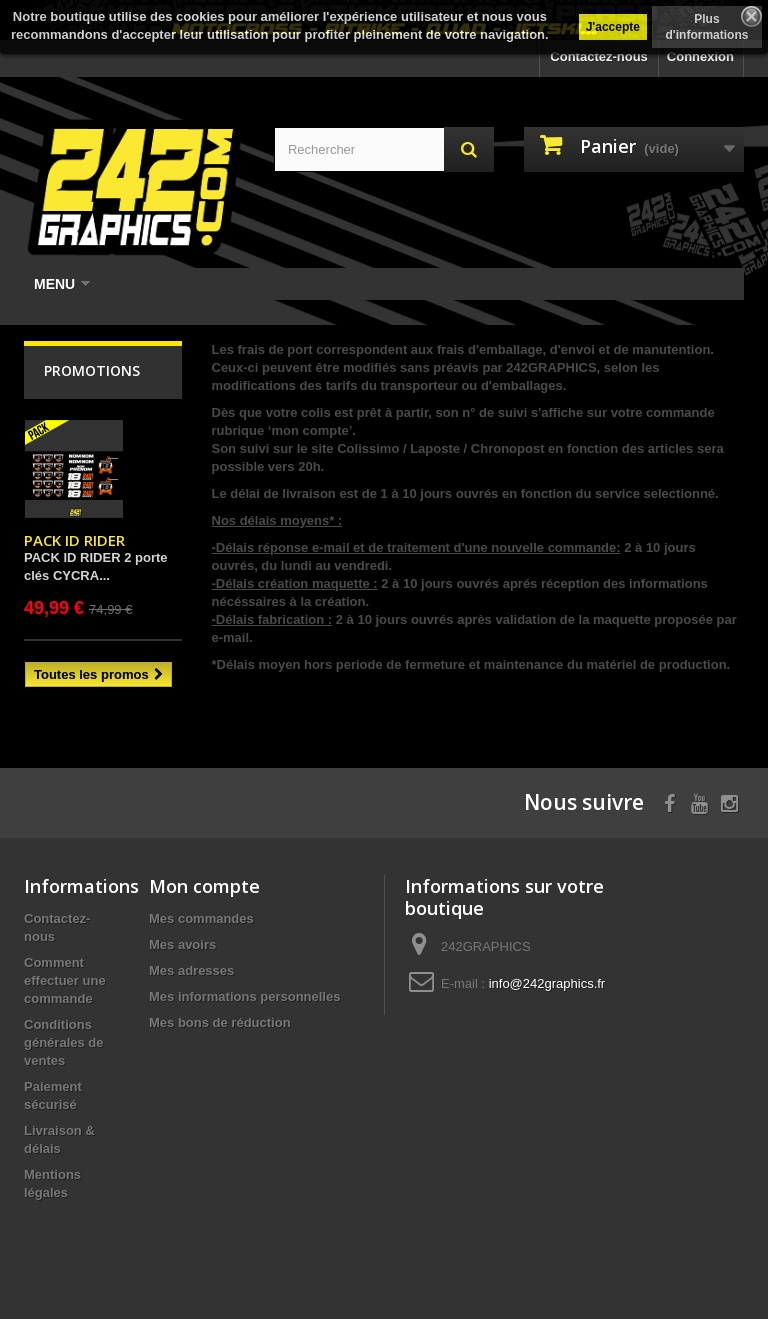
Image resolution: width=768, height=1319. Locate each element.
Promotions (92, 370)
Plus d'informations (707, 27)
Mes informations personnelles (244, 996)
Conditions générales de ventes (64, 1042)
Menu (62, 284)
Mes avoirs (182, 944)
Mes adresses (191, 970)
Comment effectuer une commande (65, 980)
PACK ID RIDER (74, 540)
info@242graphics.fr (547, 983)
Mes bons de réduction (220, 1022)
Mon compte (204, 886)
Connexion (700, 56)
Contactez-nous (599, 56)
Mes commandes (201, 918)
